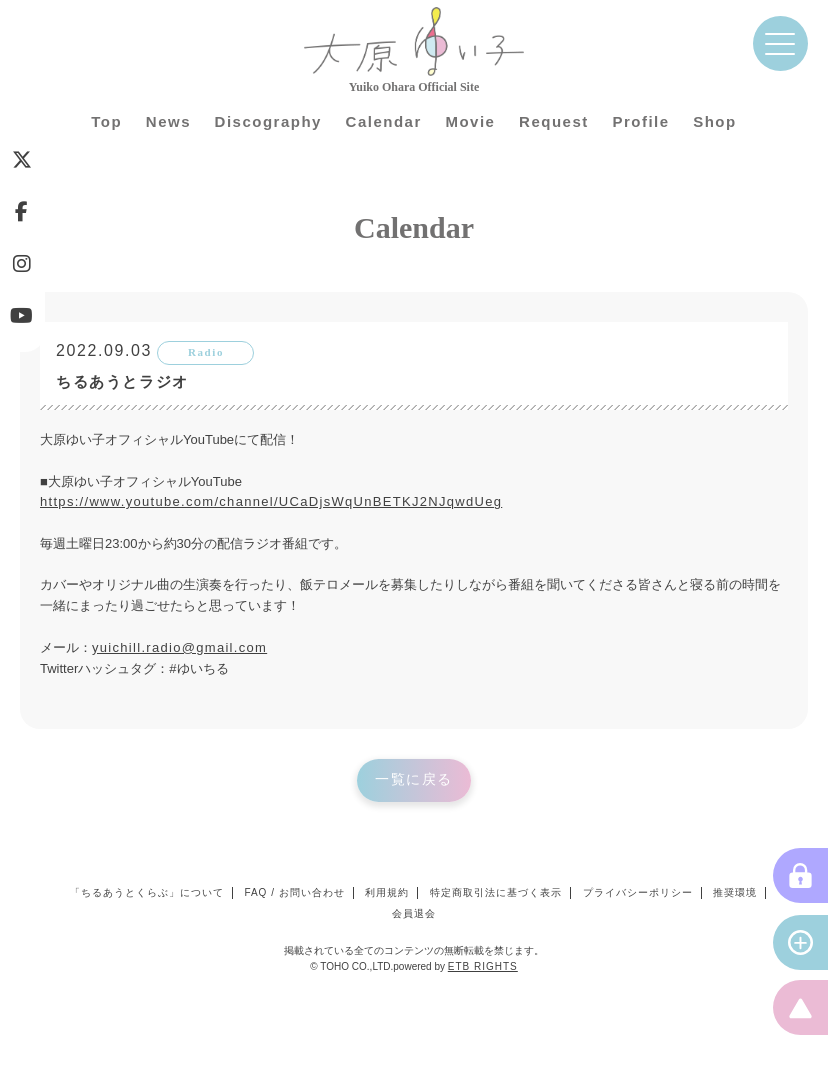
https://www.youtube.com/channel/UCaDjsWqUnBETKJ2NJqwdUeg (271, 501)
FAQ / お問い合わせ (294, 892)
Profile (640, 121)
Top (106, 121)
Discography (268, 121)
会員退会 (414, 913)
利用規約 (387, 892)
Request (554, 121)
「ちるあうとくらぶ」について (147, 892)
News (168, 121)
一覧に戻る (414, 779)
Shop (715, 121)
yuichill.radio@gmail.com (179, 647)
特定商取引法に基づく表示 (496, 892)
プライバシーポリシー (638, 892)
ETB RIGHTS (483, 966)
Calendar (384, 121)
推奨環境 (735, 892)
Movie (470, 121)
